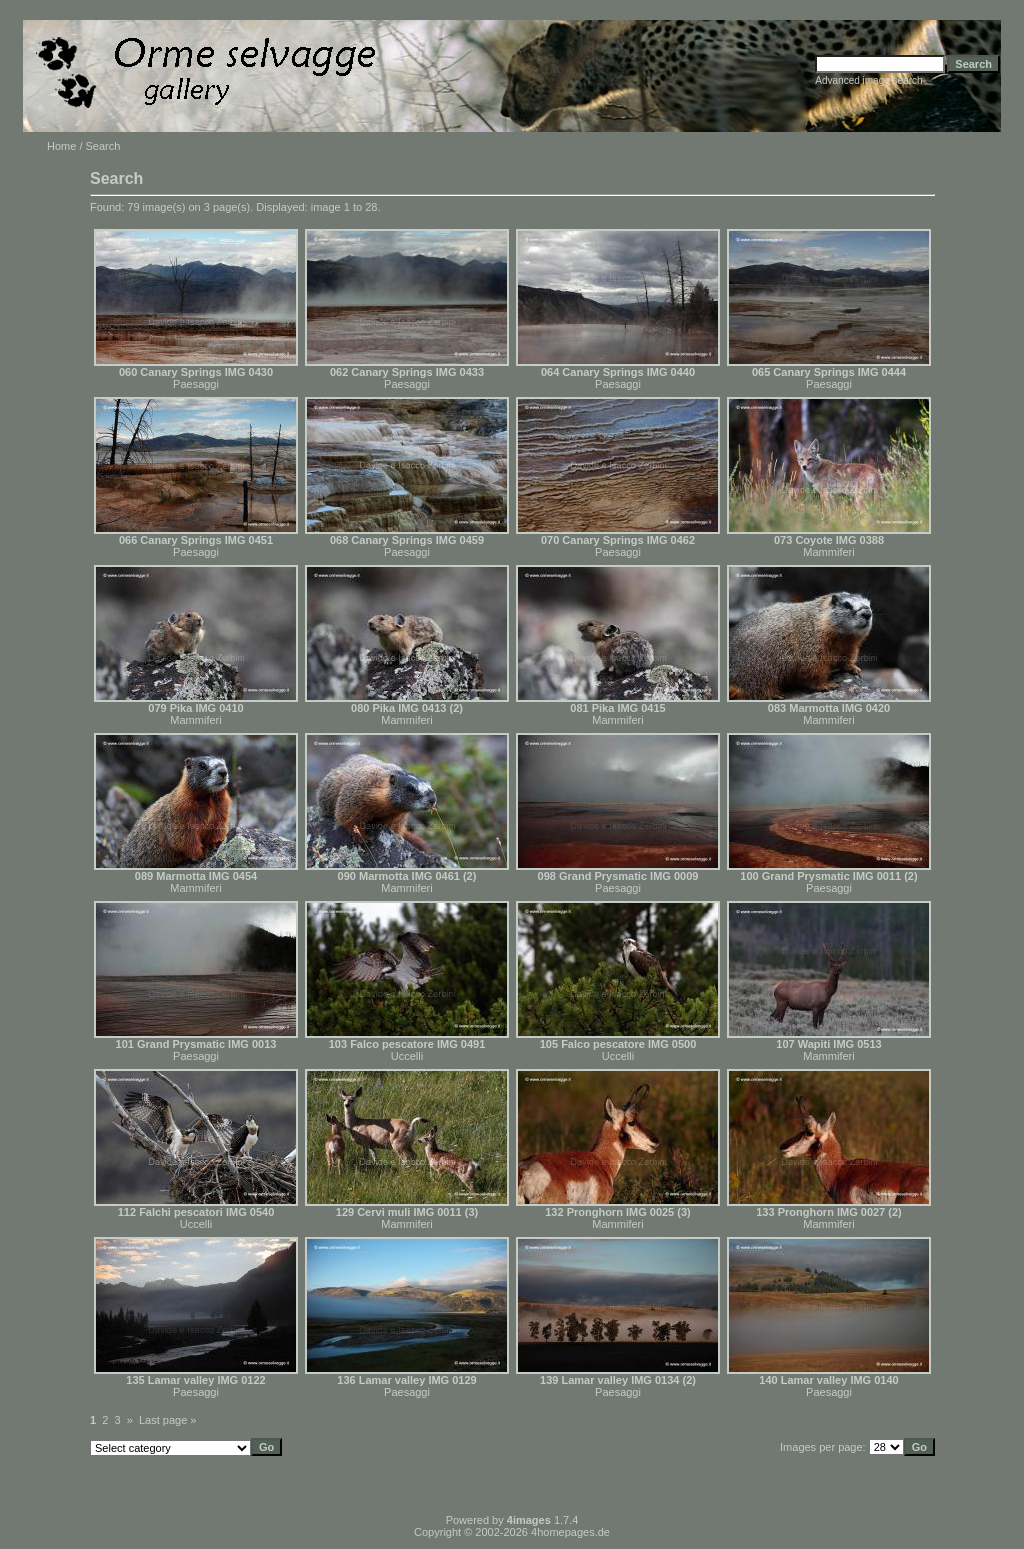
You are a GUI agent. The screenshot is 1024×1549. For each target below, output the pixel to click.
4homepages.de (570, 1532)
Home (61, 146)
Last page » (168, 1420)
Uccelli (407, 1056)
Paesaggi (196, 384)
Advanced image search (868, 80)
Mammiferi (828, 552)
